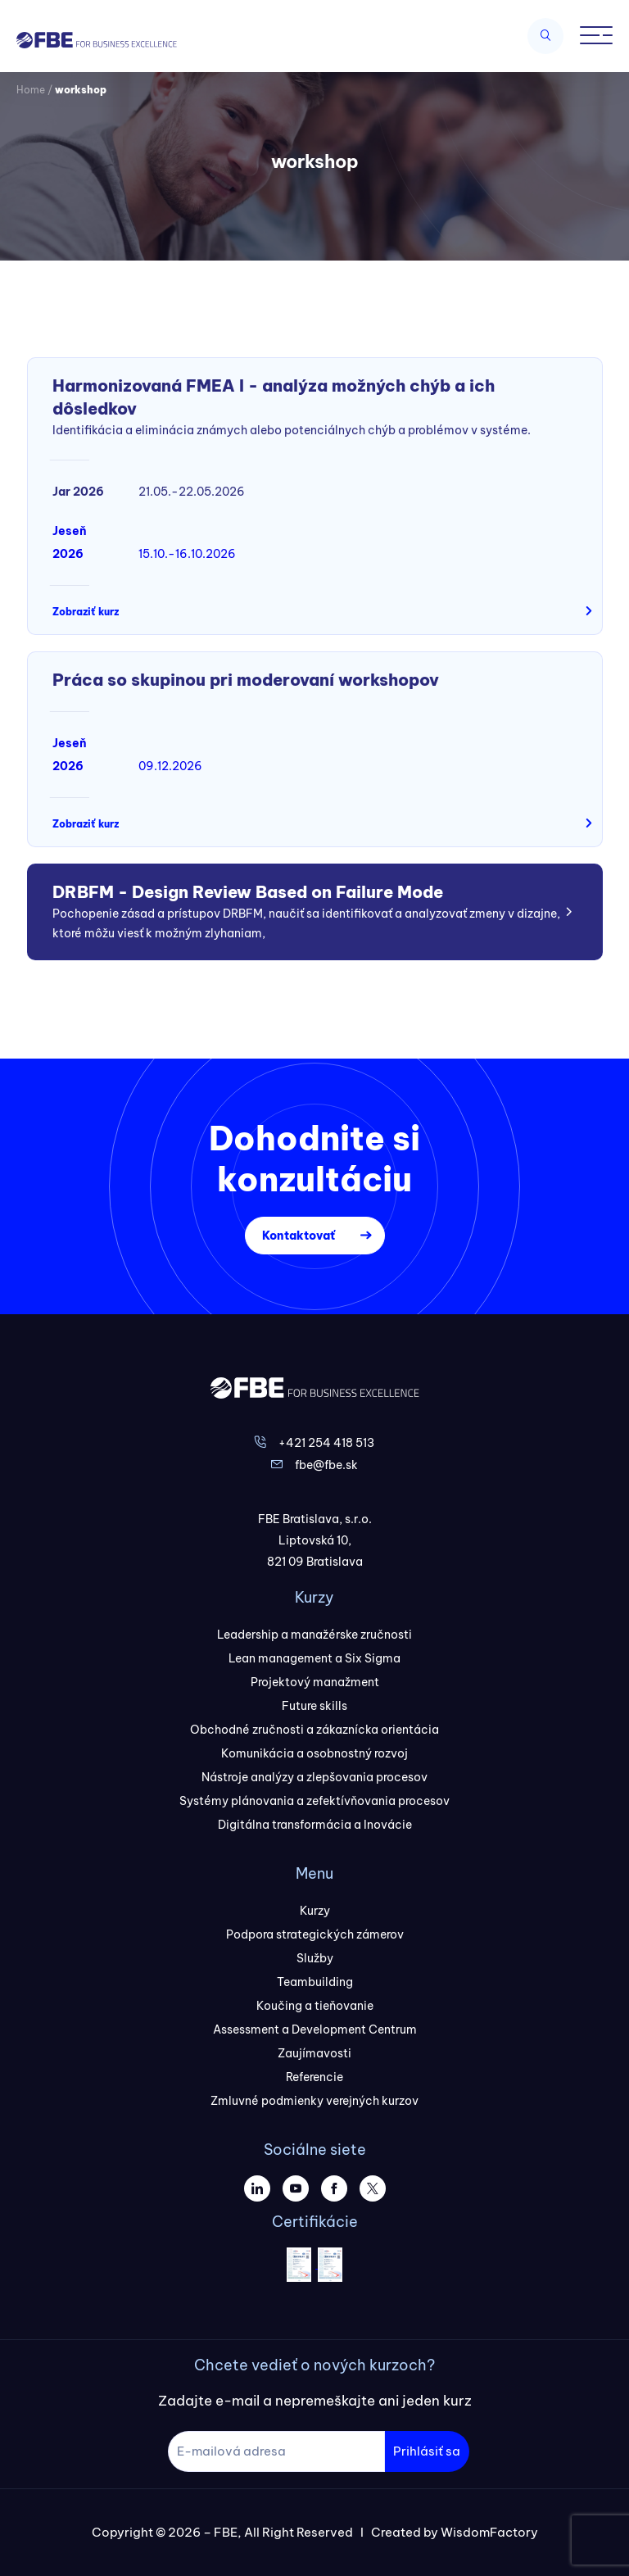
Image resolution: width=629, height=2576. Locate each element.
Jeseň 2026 (69, 542)
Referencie (314, 2077)
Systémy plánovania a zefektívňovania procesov (314, 1801)
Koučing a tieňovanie (314, 2005)
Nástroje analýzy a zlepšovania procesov (314, 1777)
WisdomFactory (489, 2532)
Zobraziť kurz (85, 611)
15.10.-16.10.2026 (187, 553)
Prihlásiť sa (426, 2451)
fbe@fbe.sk (326, 1465)
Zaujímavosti (314, 2053)
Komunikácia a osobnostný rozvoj (314, 1753)
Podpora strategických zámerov (315, 1934)
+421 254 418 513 (326, 1442)
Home (30, 90)
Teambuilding (315, 1982)
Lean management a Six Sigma (314, 1658)
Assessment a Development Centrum (315, 2029)
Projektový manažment (315, 1682)
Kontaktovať (298, 1235)
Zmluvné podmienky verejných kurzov (314, 2100)
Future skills (314, 1705)
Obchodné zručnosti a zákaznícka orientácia (314, 1729)
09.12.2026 (170, 766)
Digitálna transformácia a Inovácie (315, 1824)
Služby (314, 1958)
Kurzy (315, 1910)
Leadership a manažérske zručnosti (314, 1634)
